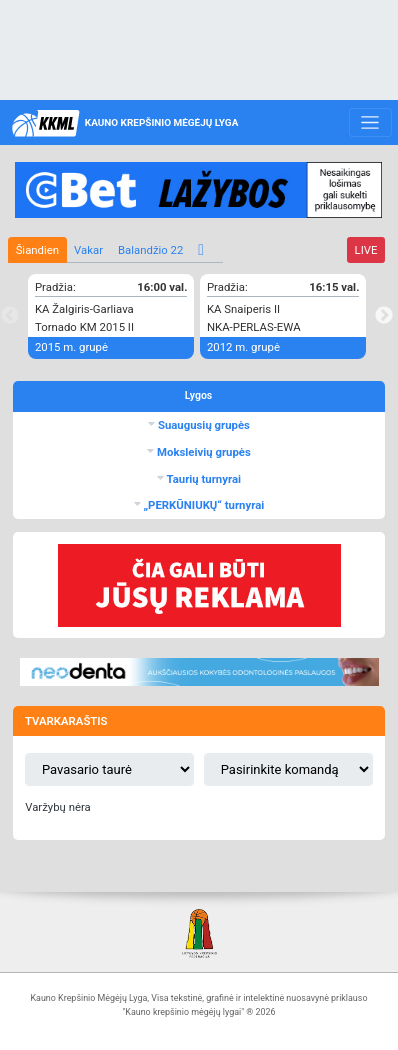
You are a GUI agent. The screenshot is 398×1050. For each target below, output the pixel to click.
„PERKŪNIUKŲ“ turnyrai (203, 505)
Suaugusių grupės (202, 425)
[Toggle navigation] (370, 123)
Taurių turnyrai (202, 479)
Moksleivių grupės (202, 452)
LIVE (366, 250)
